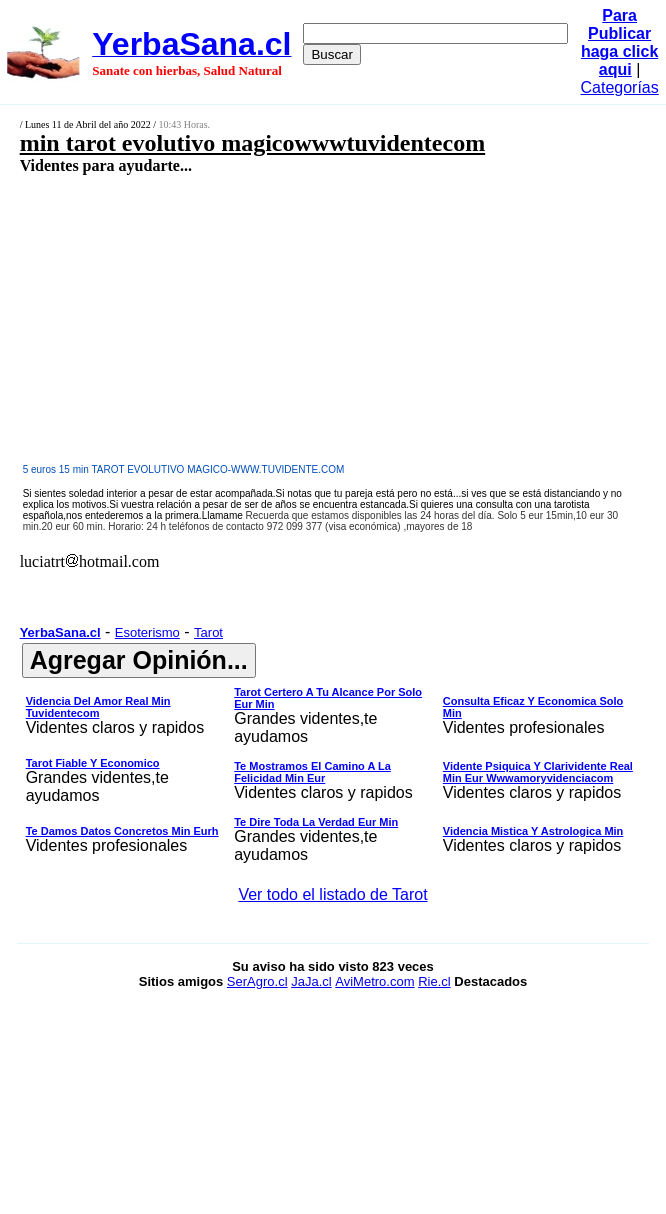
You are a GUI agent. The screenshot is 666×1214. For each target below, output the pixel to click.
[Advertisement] (286, 318)
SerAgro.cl (257, 981)
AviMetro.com (374, 981)
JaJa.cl (311, 981)
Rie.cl (434, 981)
